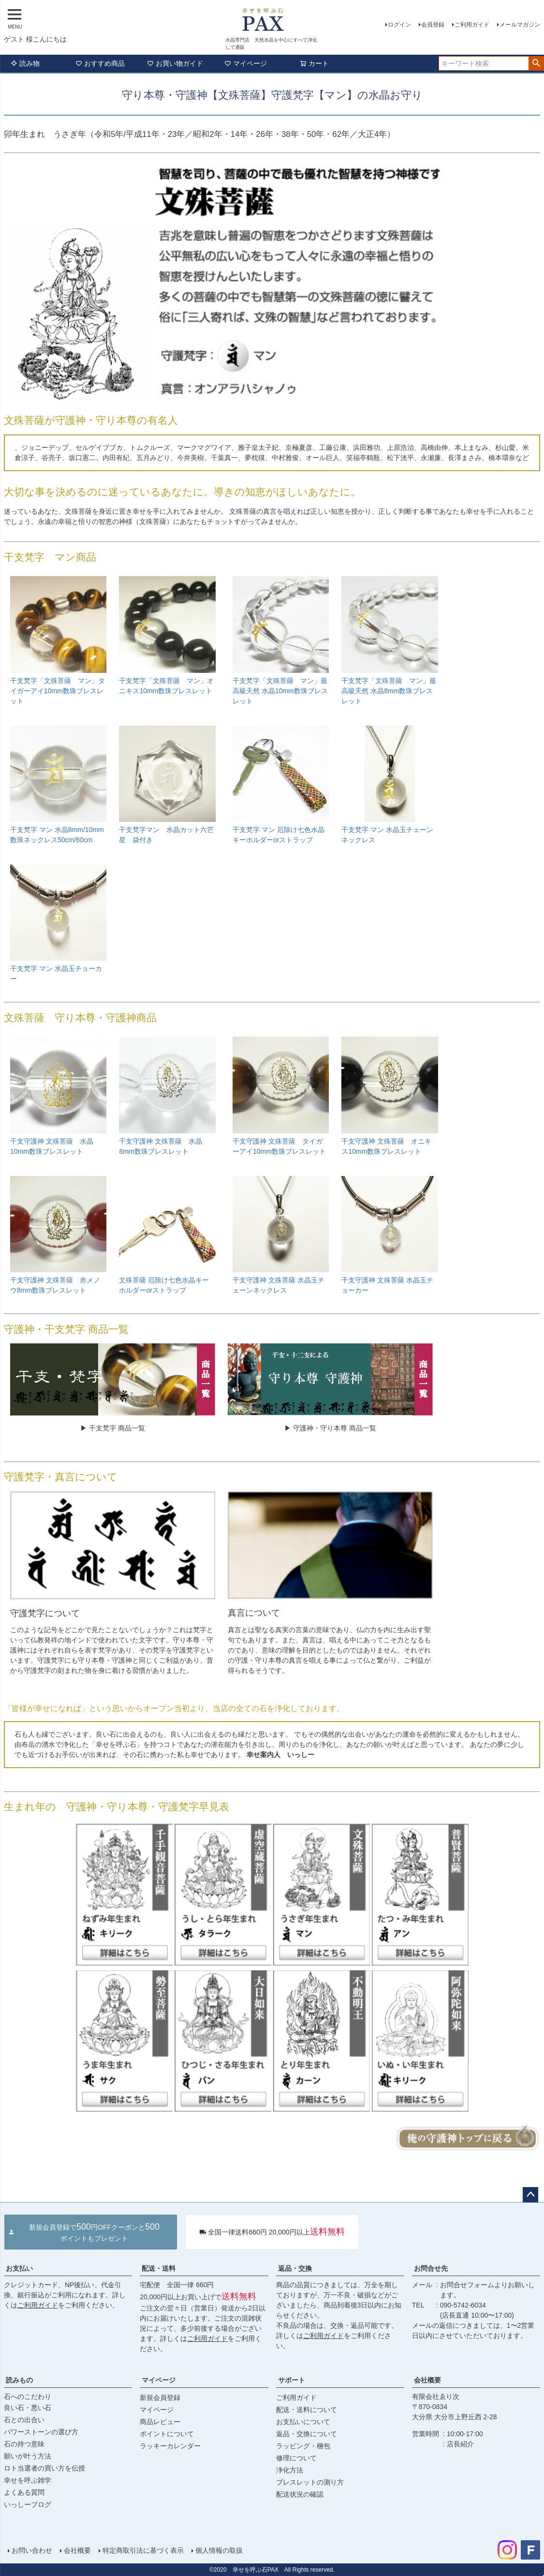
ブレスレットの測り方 (310, 2482)
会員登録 (432, 24)
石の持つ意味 (24, 2444)
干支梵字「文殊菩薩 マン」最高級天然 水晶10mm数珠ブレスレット (280, 691)
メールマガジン (520, 24)
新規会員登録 (160, 2397)
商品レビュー (160, 2422)
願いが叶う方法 (27, 2456)
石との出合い (24, 2420)
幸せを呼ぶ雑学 (27, 2480)
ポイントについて (167, 2434)
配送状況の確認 (299, 2494)
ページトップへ (530, 2195)
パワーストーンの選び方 (41, 2432)
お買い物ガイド (175, 63)
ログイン (399, 24)
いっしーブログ (27, 2504)
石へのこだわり (27, 2396)
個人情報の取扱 (219, 2550)
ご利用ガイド (472, 24)
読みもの (19, 2380)
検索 (536, 63)
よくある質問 (24, 2492)
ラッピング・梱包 (303, 2446)
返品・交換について (306, 2434)
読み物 (25, 63)
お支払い (19, 2268)
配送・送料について (306, 2409)
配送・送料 (159, 2268)
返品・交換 (295, 2268)
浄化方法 (289, 2470)
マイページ (245, 63)
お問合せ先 (431, 2268)
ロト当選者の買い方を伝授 (44, 2468)
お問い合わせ (32, 2550)
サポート (291, 2380)
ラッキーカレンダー (170, 2446)
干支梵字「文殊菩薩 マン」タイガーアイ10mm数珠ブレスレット (57, 691)
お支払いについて (303, 2422)
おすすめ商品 (100, 63)
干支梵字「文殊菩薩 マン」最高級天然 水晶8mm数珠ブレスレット (388, 691)
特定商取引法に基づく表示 (143, 2550)
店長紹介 (460, 2444)
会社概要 (427, 2380)
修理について (296, 2458)
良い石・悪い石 (27, 2408)
